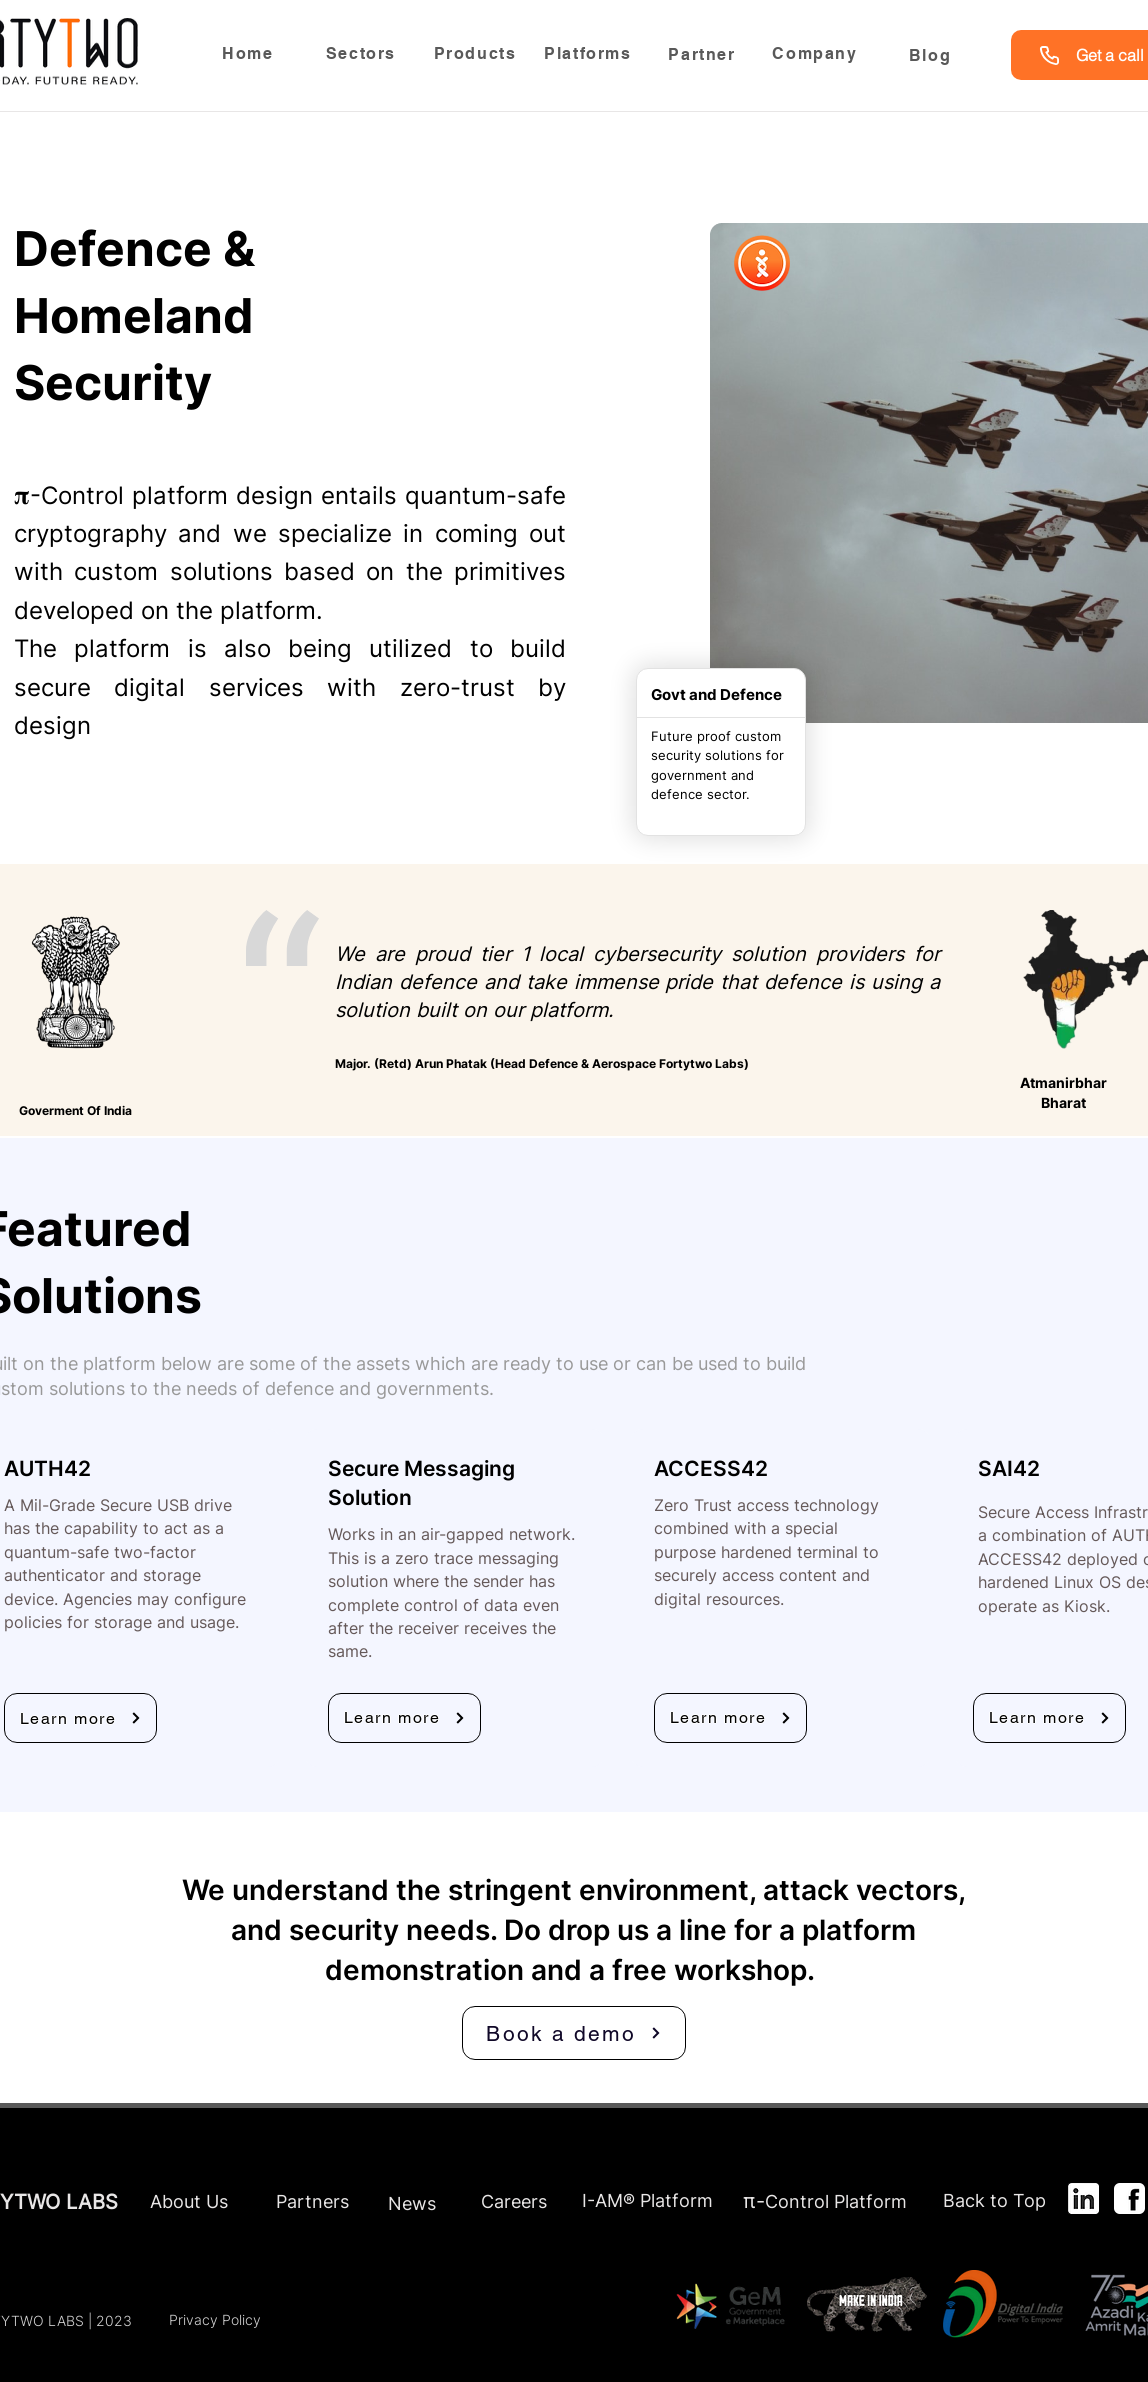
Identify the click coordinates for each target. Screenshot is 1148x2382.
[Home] (250, 53)
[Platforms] (590, 53)
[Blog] (932, 55)
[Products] (477, 53)
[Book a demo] (574, 2033)
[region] (363, 58)
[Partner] (704, 55)
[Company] (817, 53)
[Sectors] (363, 53)
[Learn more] (80, 1718)
